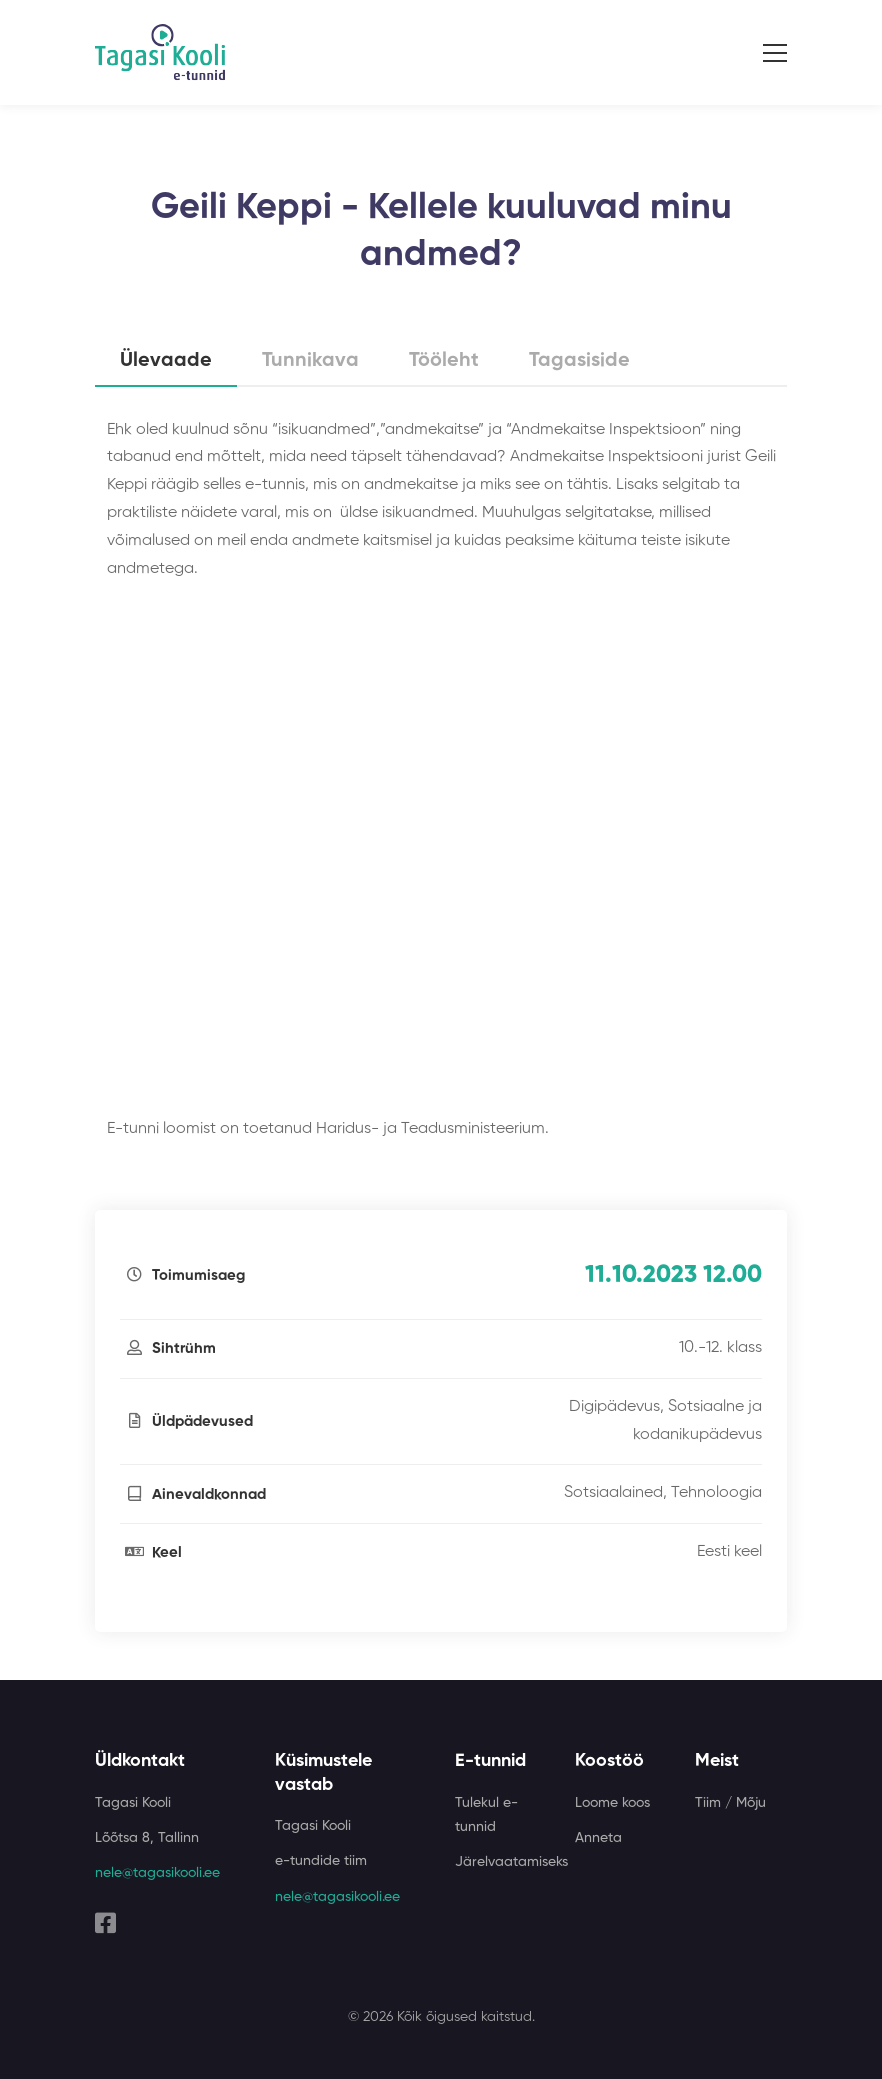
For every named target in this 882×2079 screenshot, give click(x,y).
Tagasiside (579, 361)
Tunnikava (310, 361)
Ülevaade (166, 361)
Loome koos (612, 1803)
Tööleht (444, 361)
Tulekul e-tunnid (486, 1815)
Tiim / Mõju (730, 1803)
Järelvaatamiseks (511, 1862)
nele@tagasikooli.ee (157, 1873)
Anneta (598, 1838)
